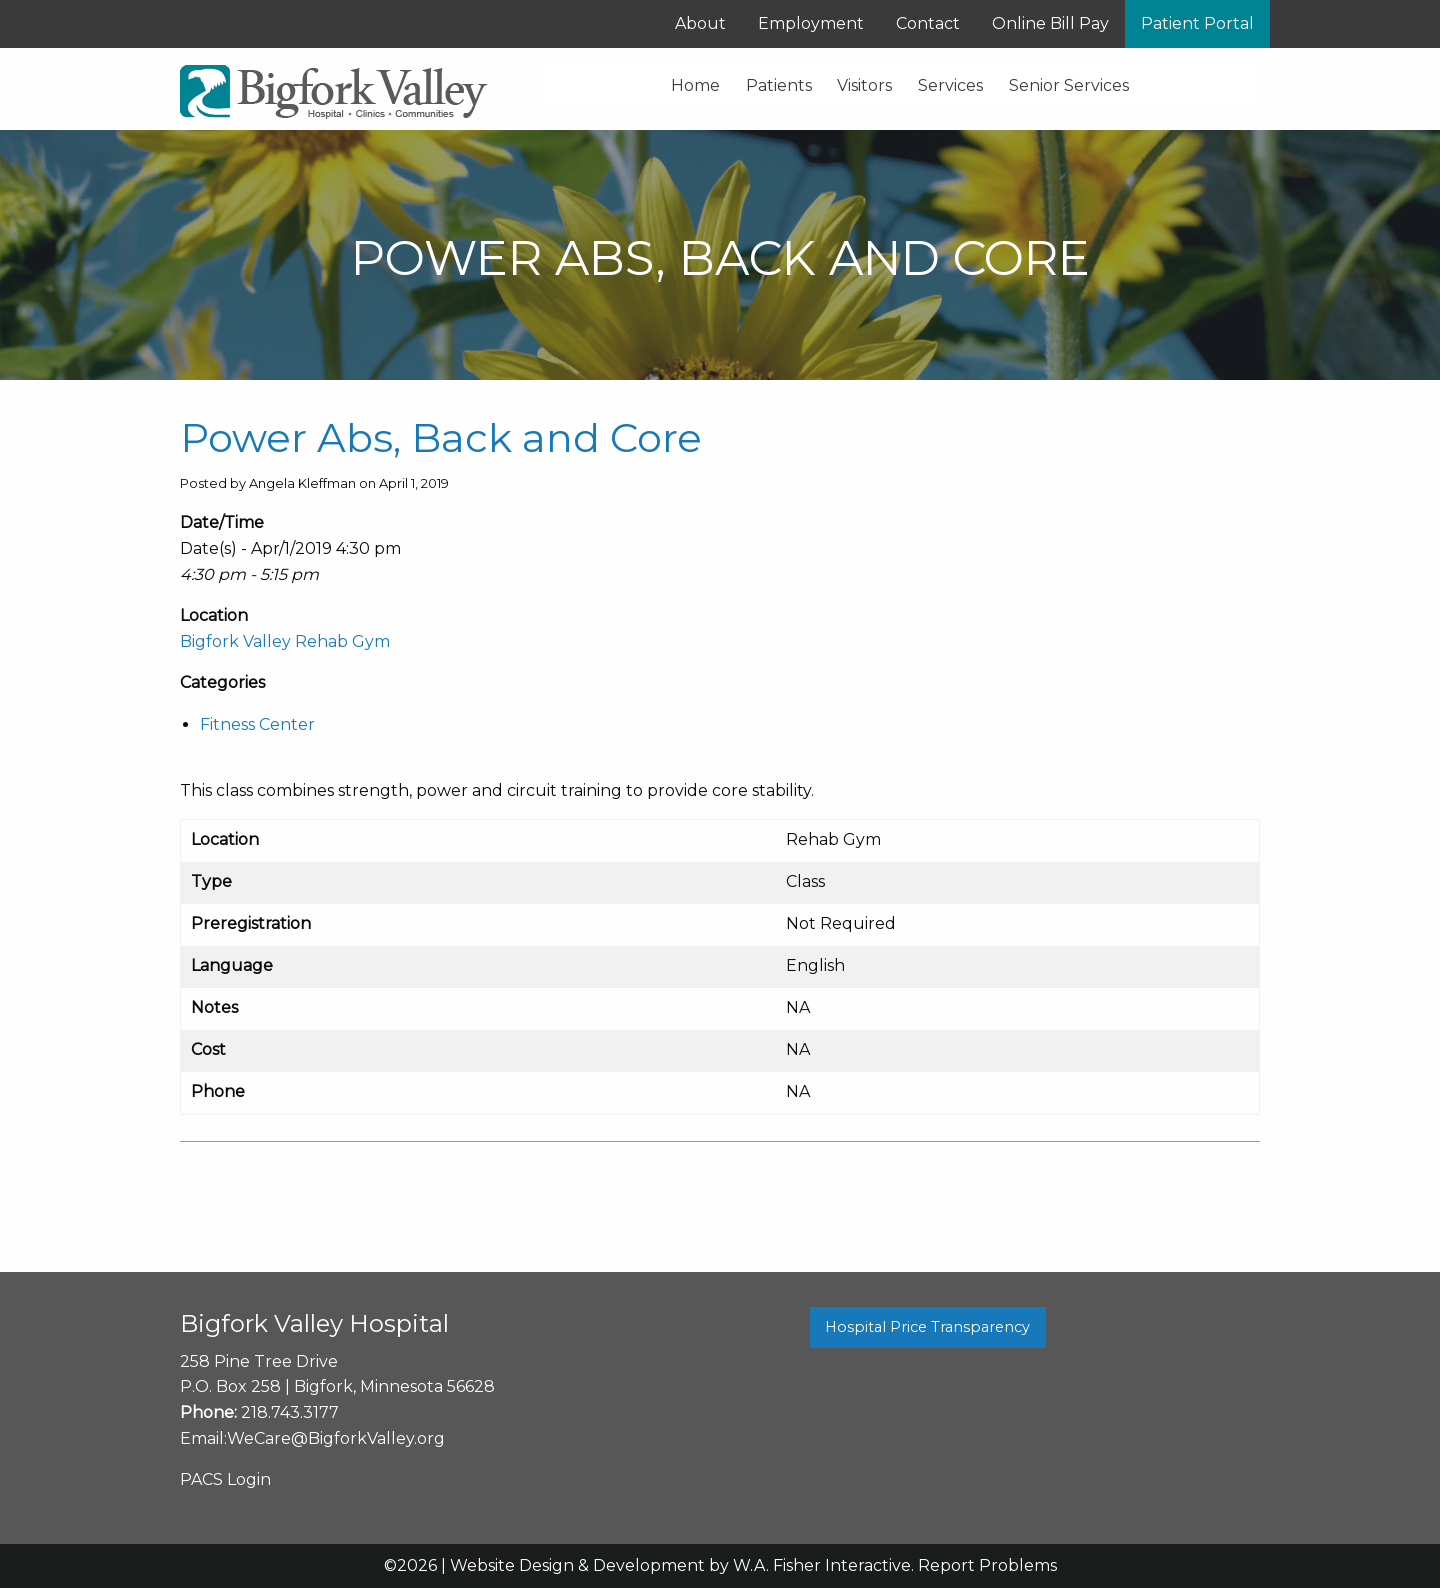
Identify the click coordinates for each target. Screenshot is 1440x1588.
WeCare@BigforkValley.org (336, 1438)
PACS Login (225, 1479)
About (700, 23)
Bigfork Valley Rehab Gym (285, 641)
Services (950, 85)
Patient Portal (1197, 23)
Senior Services (1069, 85)
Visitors (864, 85)
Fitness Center (257, 724)
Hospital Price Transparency (927, 1327)
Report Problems (987, 1565)
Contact (928, 23)
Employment (811, 23)
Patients (779, 85)
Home (695, 85)
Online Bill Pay (1050, 23)
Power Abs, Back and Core (441, 437)
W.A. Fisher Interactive (822, 1565)
